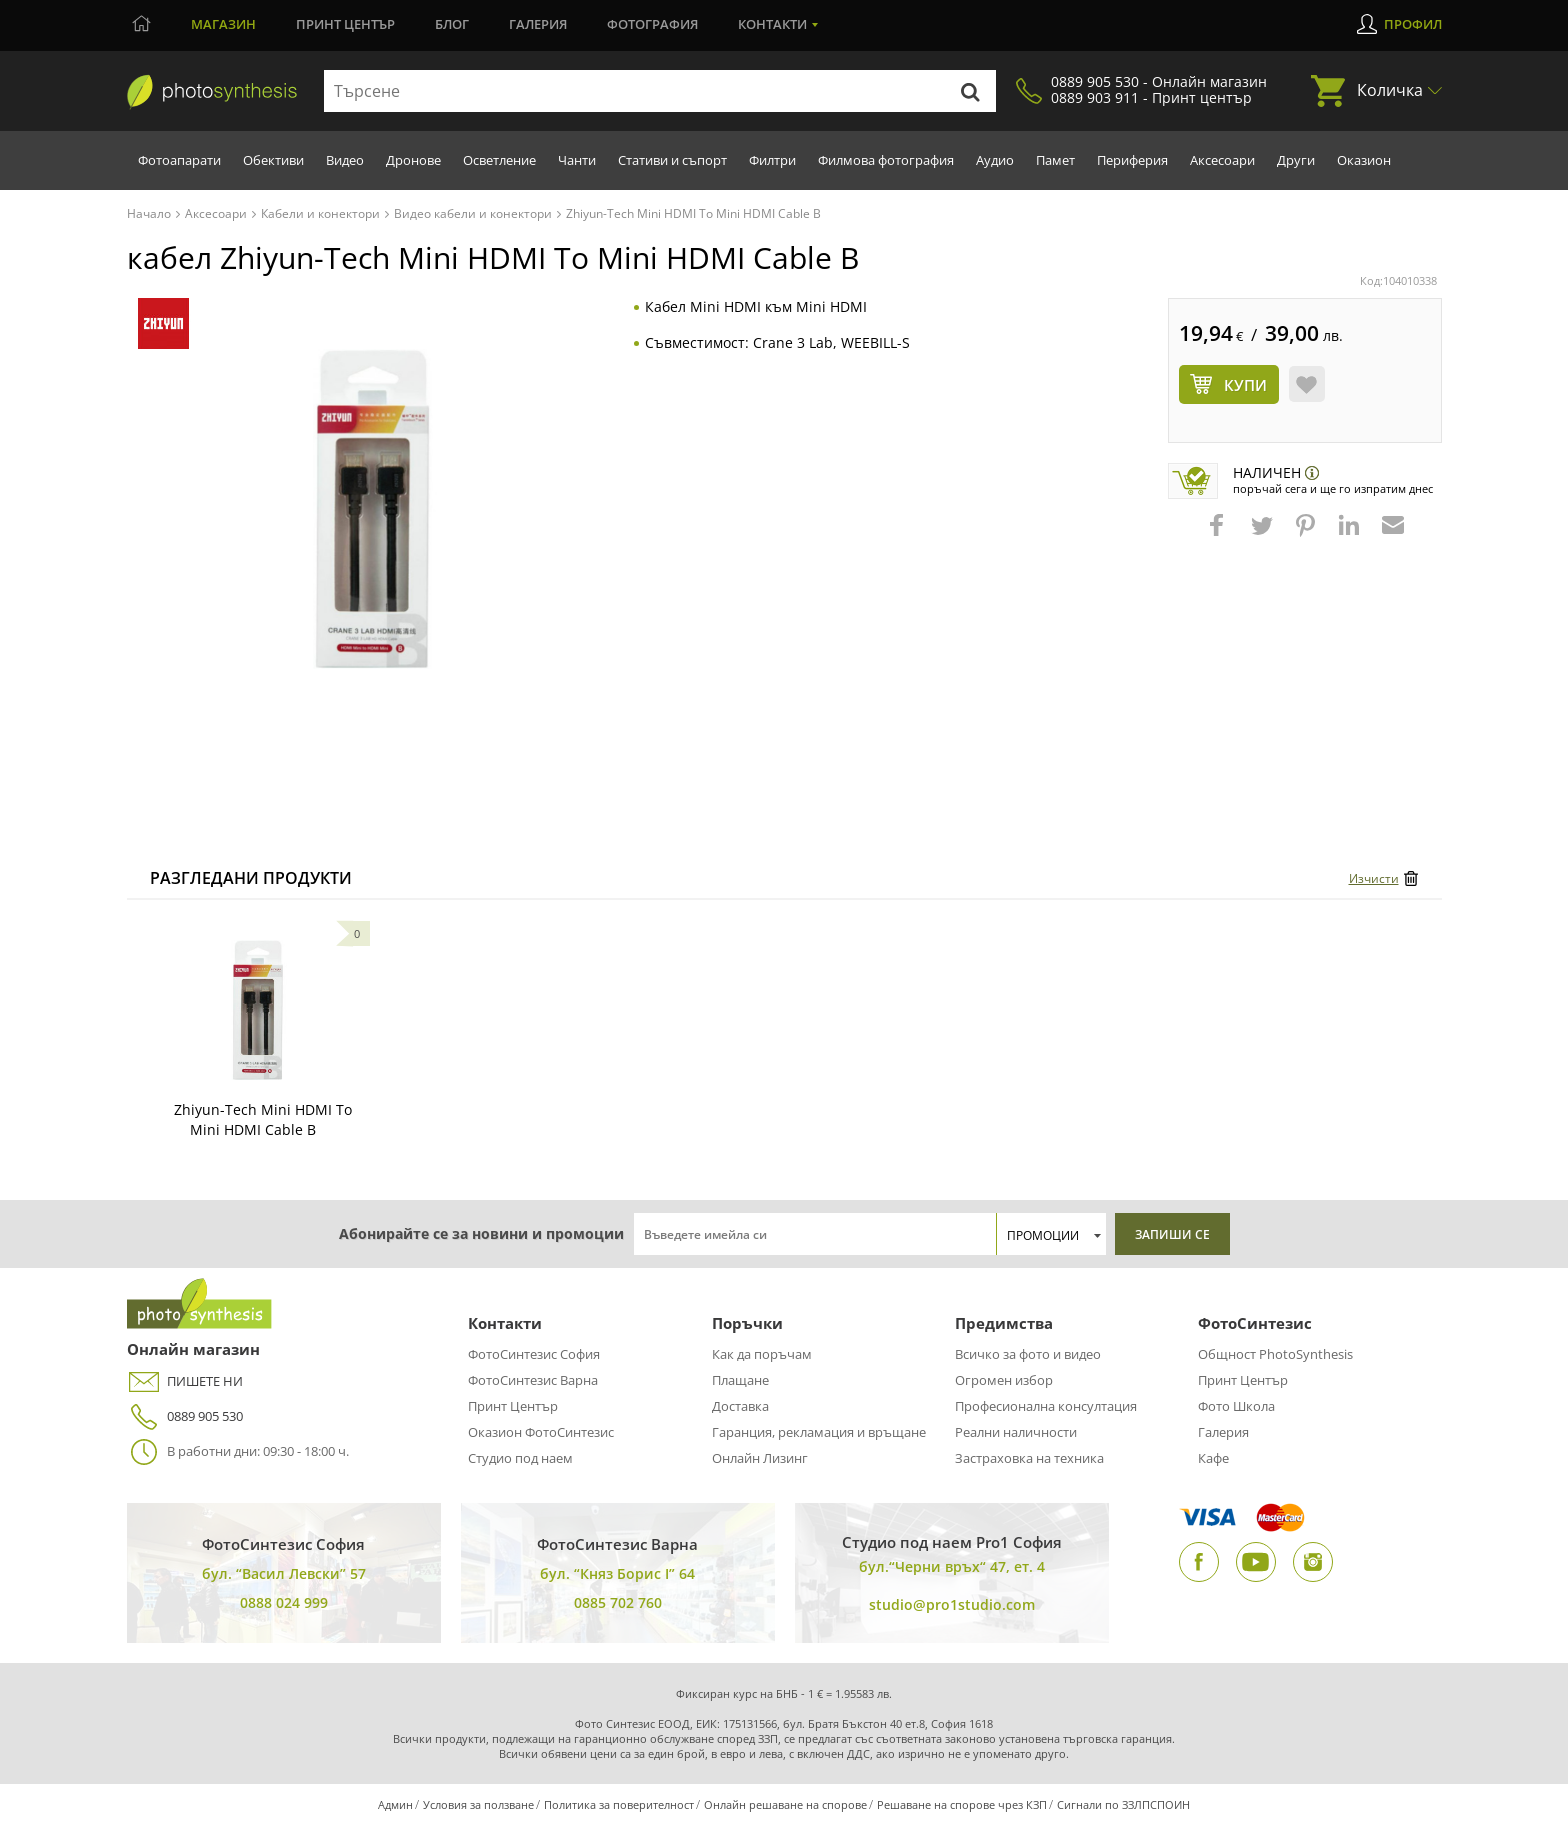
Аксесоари (1222, 160)
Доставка (740, 1406)
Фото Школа (1236, 1406)
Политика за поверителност (619, 1804)
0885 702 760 (618, 1602)
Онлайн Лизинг (760, 1458)
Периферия (1132, 160)
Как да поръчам (762, 1354)
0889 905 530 (185, 1416)
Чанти (577, 160)
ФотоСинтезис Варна (533, 1380)
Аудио (995, 160)
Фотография (652, 24)
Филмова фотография (886, 160)
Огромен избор (1004, 1380)
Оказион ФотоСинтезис (541, 1432)
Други (1296, 160)
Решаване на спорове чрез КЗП (962, 1804)
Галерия (538, 24)
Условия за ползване (478, 1804)
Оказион (1364, 160)
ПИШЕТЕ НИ (185, 1381)
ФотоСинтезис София (534, 1354)
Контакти (772, 24)
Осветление (499, 160)
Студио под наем (520, 1458)
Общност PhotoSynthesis (1275, 1354)
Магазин (223, 24)
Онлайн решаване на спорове (785, 1804)
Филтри (772, 160)
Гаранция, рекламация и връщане (819, 1432)
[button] (1219, 535)
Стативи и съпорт (672, 160)
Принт (345, 24)
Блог (452, 24)
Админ (395, 1804)
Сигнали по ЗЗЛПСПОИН (1123, 1804)
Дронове (413, 160)
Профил (1413, 24)
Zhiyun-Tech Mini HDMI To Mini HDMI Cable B (263, 1119)
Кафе (1213, 1458)
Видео (345, 160)
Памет (1055, 160)
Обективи (273, 160)
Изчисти (1374, 878)
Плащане (740, 1380)
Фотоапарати (179, 160)
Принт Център (513, 1406)
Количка (1390, 90)
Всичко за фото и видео (1028, 1354)
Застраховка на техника (1029, 1458)
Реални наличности (1016, 1432)
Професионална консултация (1046, 1406)
